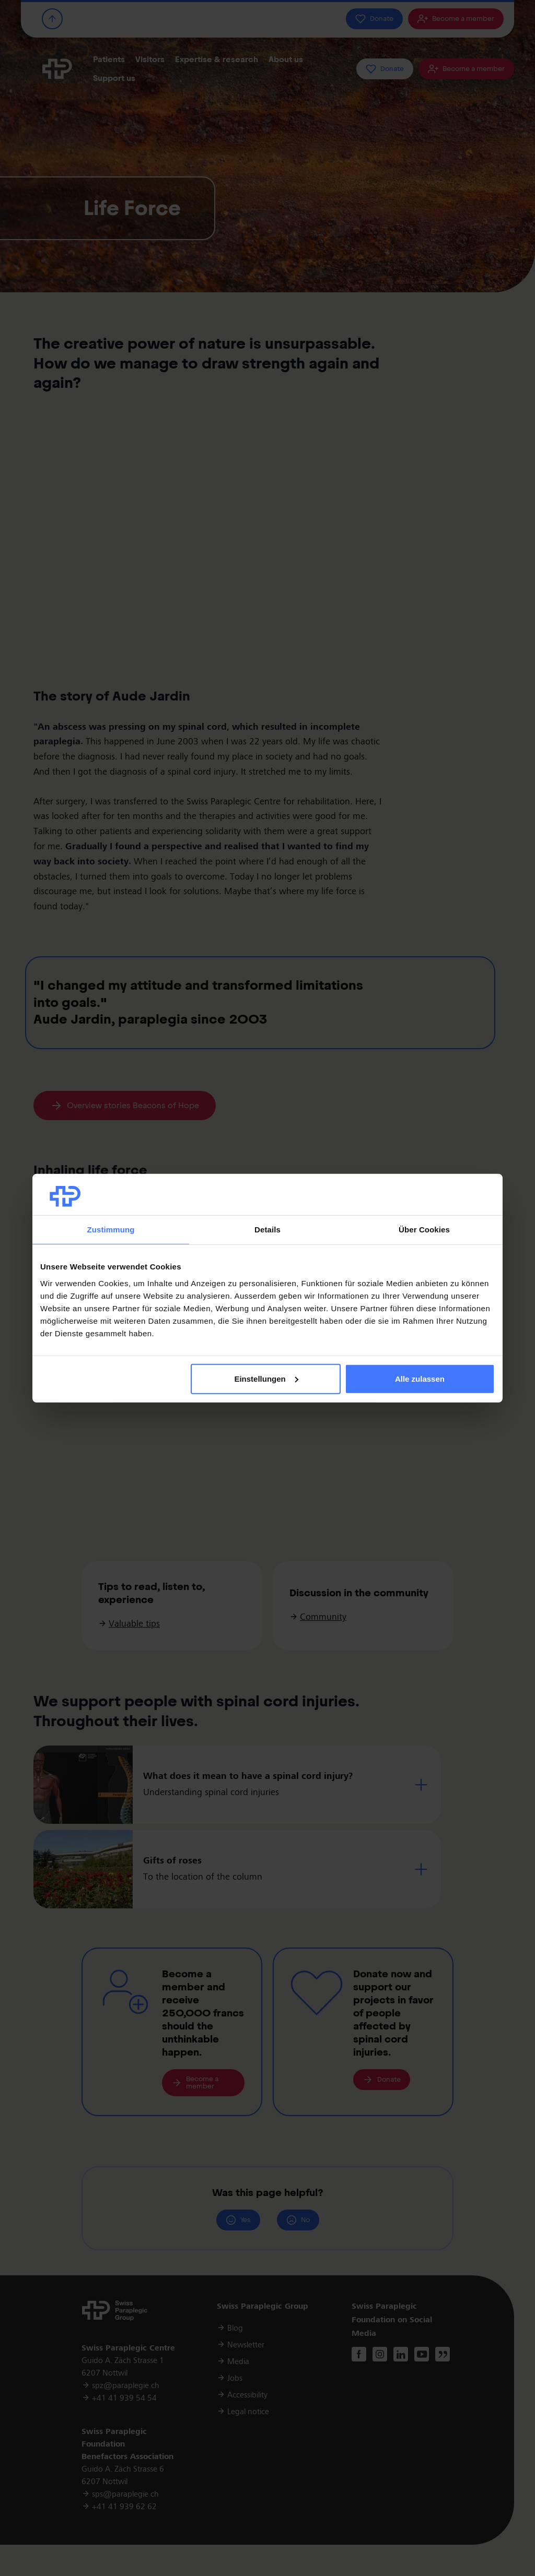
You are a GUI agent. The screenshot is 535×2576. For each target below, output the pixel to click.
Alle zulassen (420, 1378)
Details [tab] (267, 1229)
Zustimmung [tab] (111, 1229)
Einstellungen (266, 1378)
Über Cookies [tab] (424, 1229)
